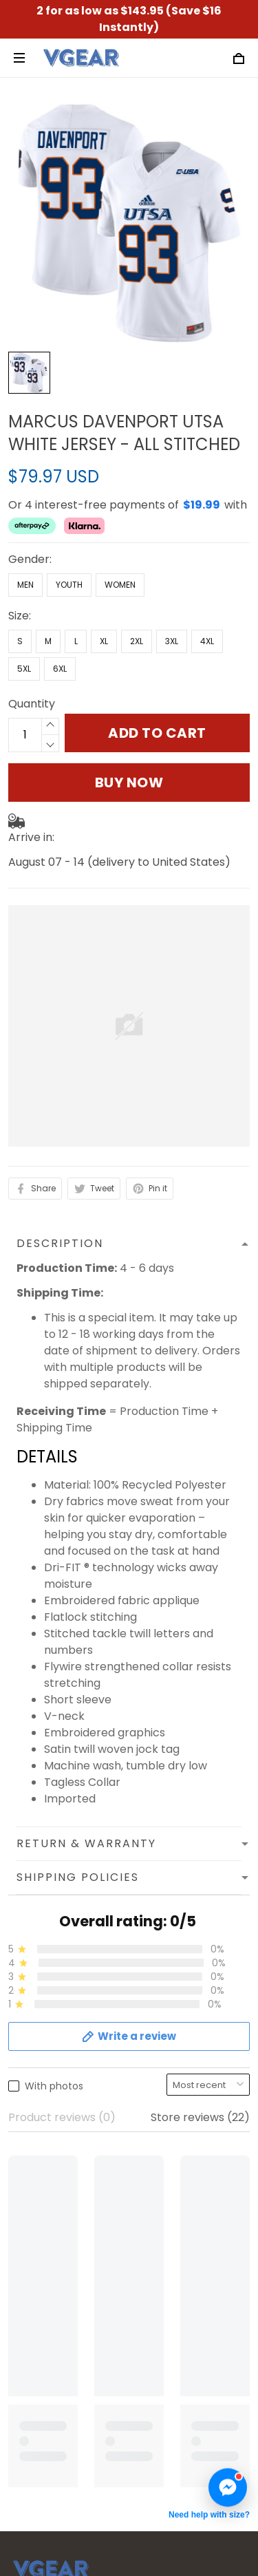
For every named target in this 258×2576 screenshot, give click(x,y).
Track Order (41, 2309)
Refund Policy (44, 2187)
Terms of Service (54, 2117)
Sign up (213, 2453)
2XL (136, 596)
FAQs (22, 2286)
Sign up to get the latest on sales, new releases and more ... (110, 2417)
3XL (171, 596)
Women (120, 539)
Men (25, 539)
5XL (24, 623)
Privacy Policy (45, 2140)
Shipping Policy (48, 2163)
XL (104, 596)
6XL (60, 623)
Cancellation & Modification (82, 2333)
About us (32, 2093)
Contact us (38, 2262)
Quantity (31, 658)
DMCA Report (96, 2512)
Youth (69, 539)
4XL (207, 596)
